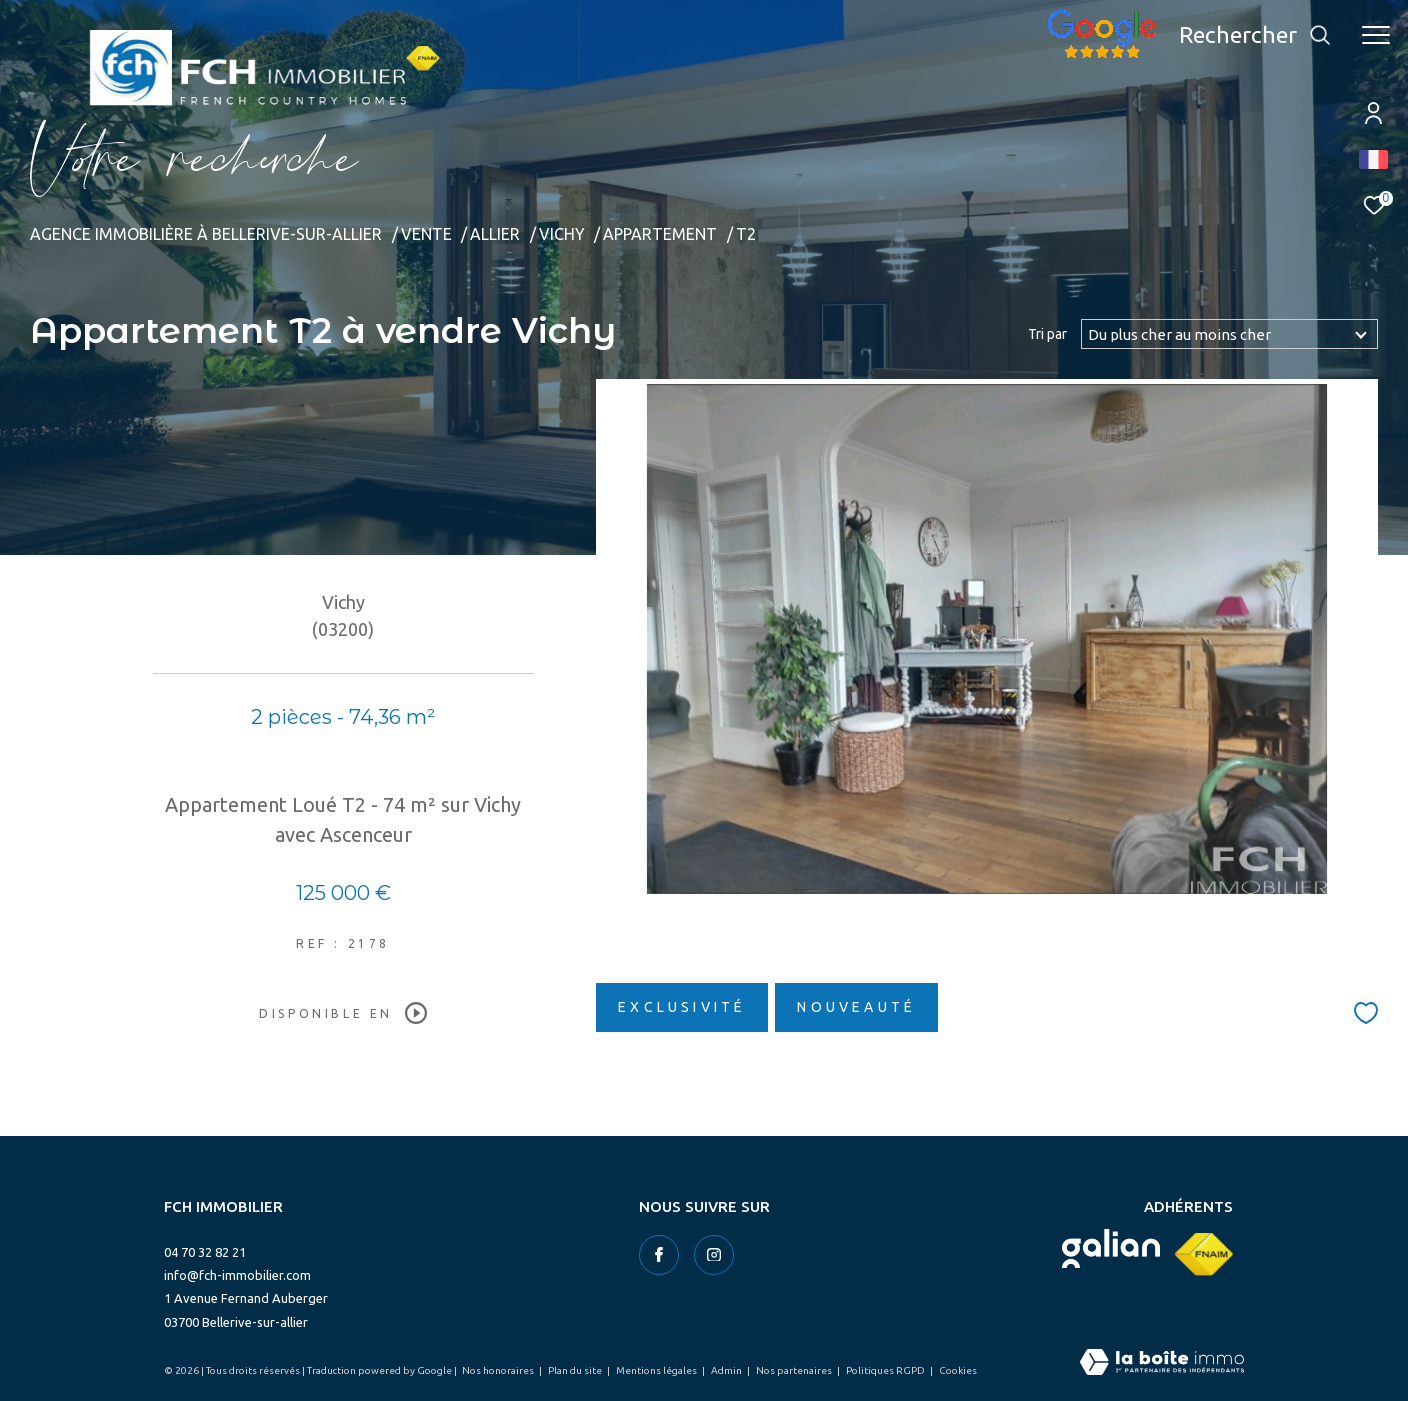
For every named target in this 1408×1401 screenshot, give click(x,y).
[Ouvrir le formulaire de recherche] (1255, 35)
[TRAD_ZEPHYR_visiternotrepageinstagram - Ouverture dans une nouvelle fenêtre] (714, 1255)
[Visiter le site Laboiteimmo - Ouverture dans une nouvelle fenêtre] (1162, 1363)
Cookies (958, 1370)
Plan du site (576, 1370)
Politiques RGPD (886, 1370)
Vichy (562, 234)
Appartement (660, 234)
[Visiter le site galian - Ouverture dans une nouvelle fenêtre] (1111, 1248)
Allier (495, 234)
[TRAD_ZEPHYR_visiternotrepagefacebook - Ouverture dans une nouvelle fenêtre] (659, 1255)
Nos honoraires (499, 1370)
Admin (727, 1370)
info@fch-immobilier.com (237, 1275)
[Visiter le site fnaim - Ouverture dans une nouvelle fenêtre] (1204, 1254)
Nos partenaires (795, 1370)
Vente (426, 234)
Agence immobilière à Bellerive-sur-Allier (206, 234)
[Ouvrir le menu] (1376, 35)
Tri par (1047, 334)
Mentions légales (657, 1370)
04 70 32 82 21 (205, 1252)
